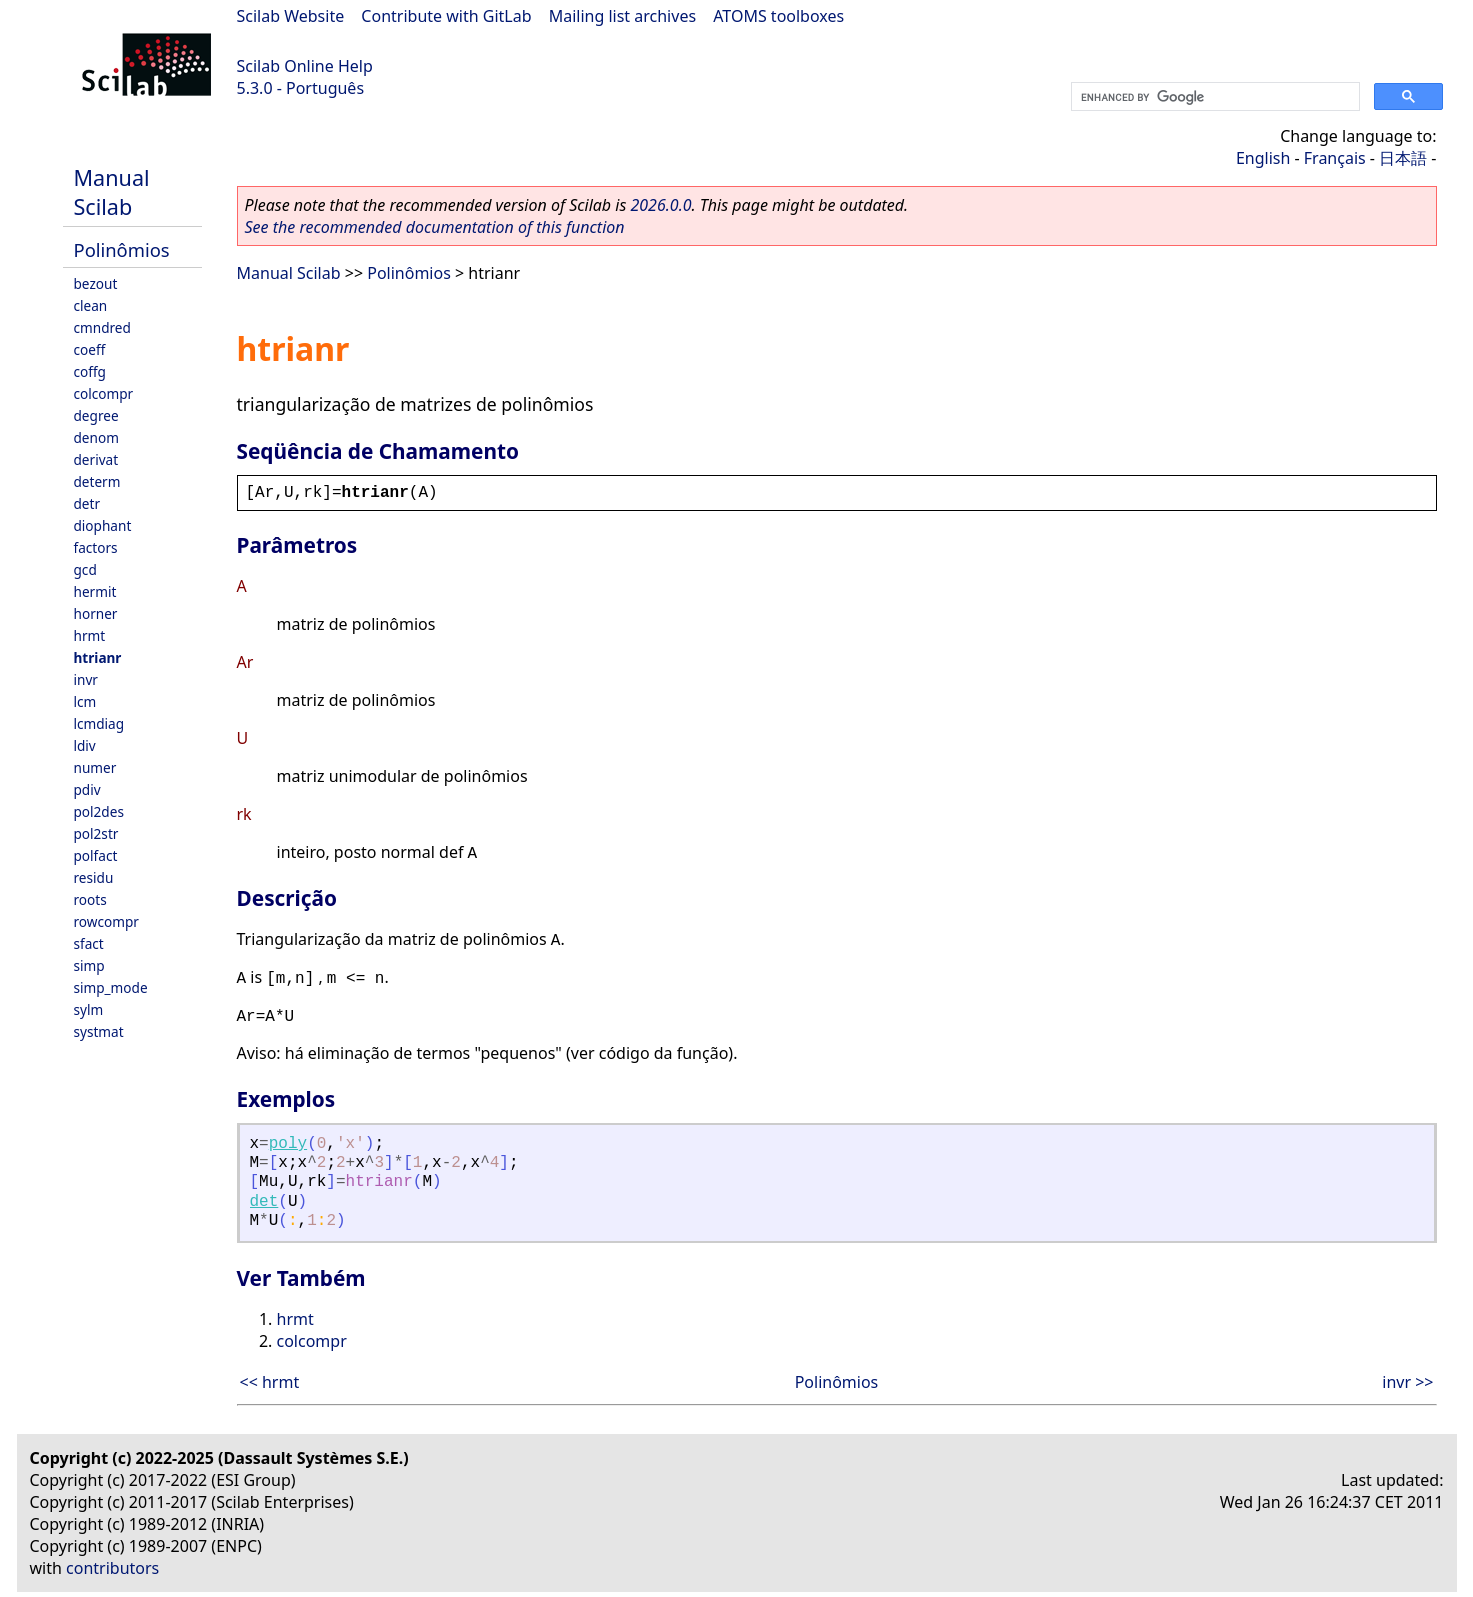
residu (94, 877)
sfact (89, 943)
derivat (96, 459)
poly (288, 1144)
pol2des (99, 811)
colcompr (104, 393)
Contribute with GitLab (446, 16)
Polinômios (122, 249)
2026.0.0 (660, 205)
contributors (112, 1568)
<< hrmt (270, 1382)
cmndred (102, 327)
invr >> (1407, 1382)
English (1263, 158)
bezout (96, 283)
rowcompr (106, 921)
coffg (90, 371)
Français (1335, 158)
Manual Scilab (112, 192)
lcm (85, 701)
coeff (90, 349)
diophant (103, 525)
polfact (96, 855)
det (264, 1202)
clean (91, 305)
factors (96, 547)
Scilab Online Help (305, 66)
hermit (95, 591)
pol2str (96, 833)
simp (89, 965)
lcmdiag (99, 723)
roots (90, 899)
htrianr (98, 657)
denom (96, 437)
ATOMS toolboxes (778, 16)
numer (95, 767)
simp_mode (111, 987)
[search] (1213, 97)
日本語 (1403, 158)
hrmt (90, 635)
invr (86, 679)
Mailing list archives (622, 16)
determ (97, 481)
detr (87, 503)
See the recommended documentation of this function (435, 227)
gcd (85, 569)
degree (96, 415)
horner (96, 613)
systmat (99, 1031)
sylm (89, 1009)
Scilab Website (291, 16)
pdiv (87, 789)
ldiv (85, 745)
